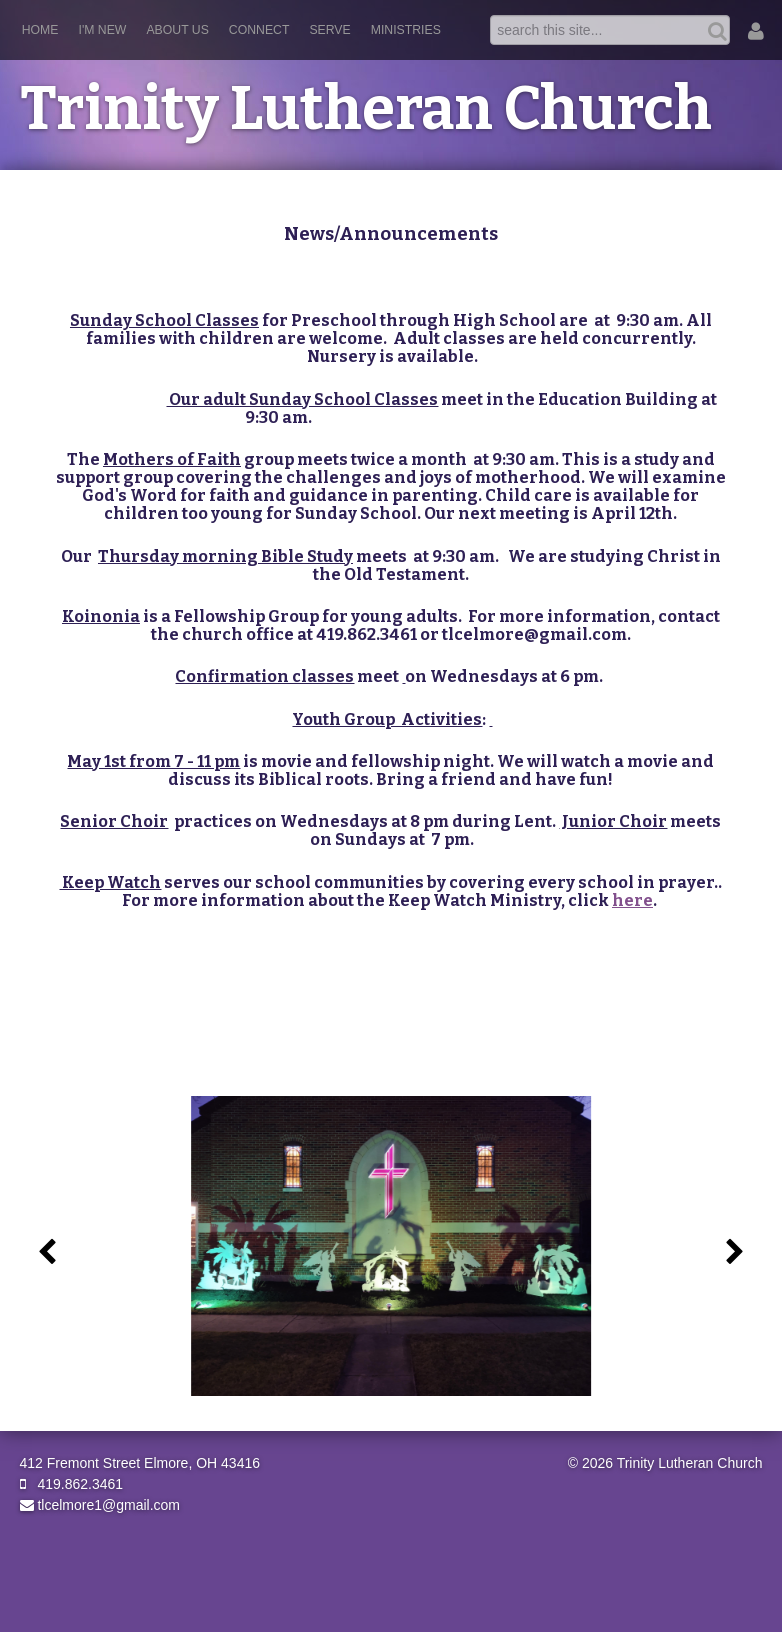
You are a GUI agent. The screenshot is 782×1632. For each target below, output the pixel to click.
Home (40, 30)
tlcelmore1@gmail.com (100, 1505)
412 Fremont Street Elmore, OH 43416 (140, 1463)
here (632, 900)
